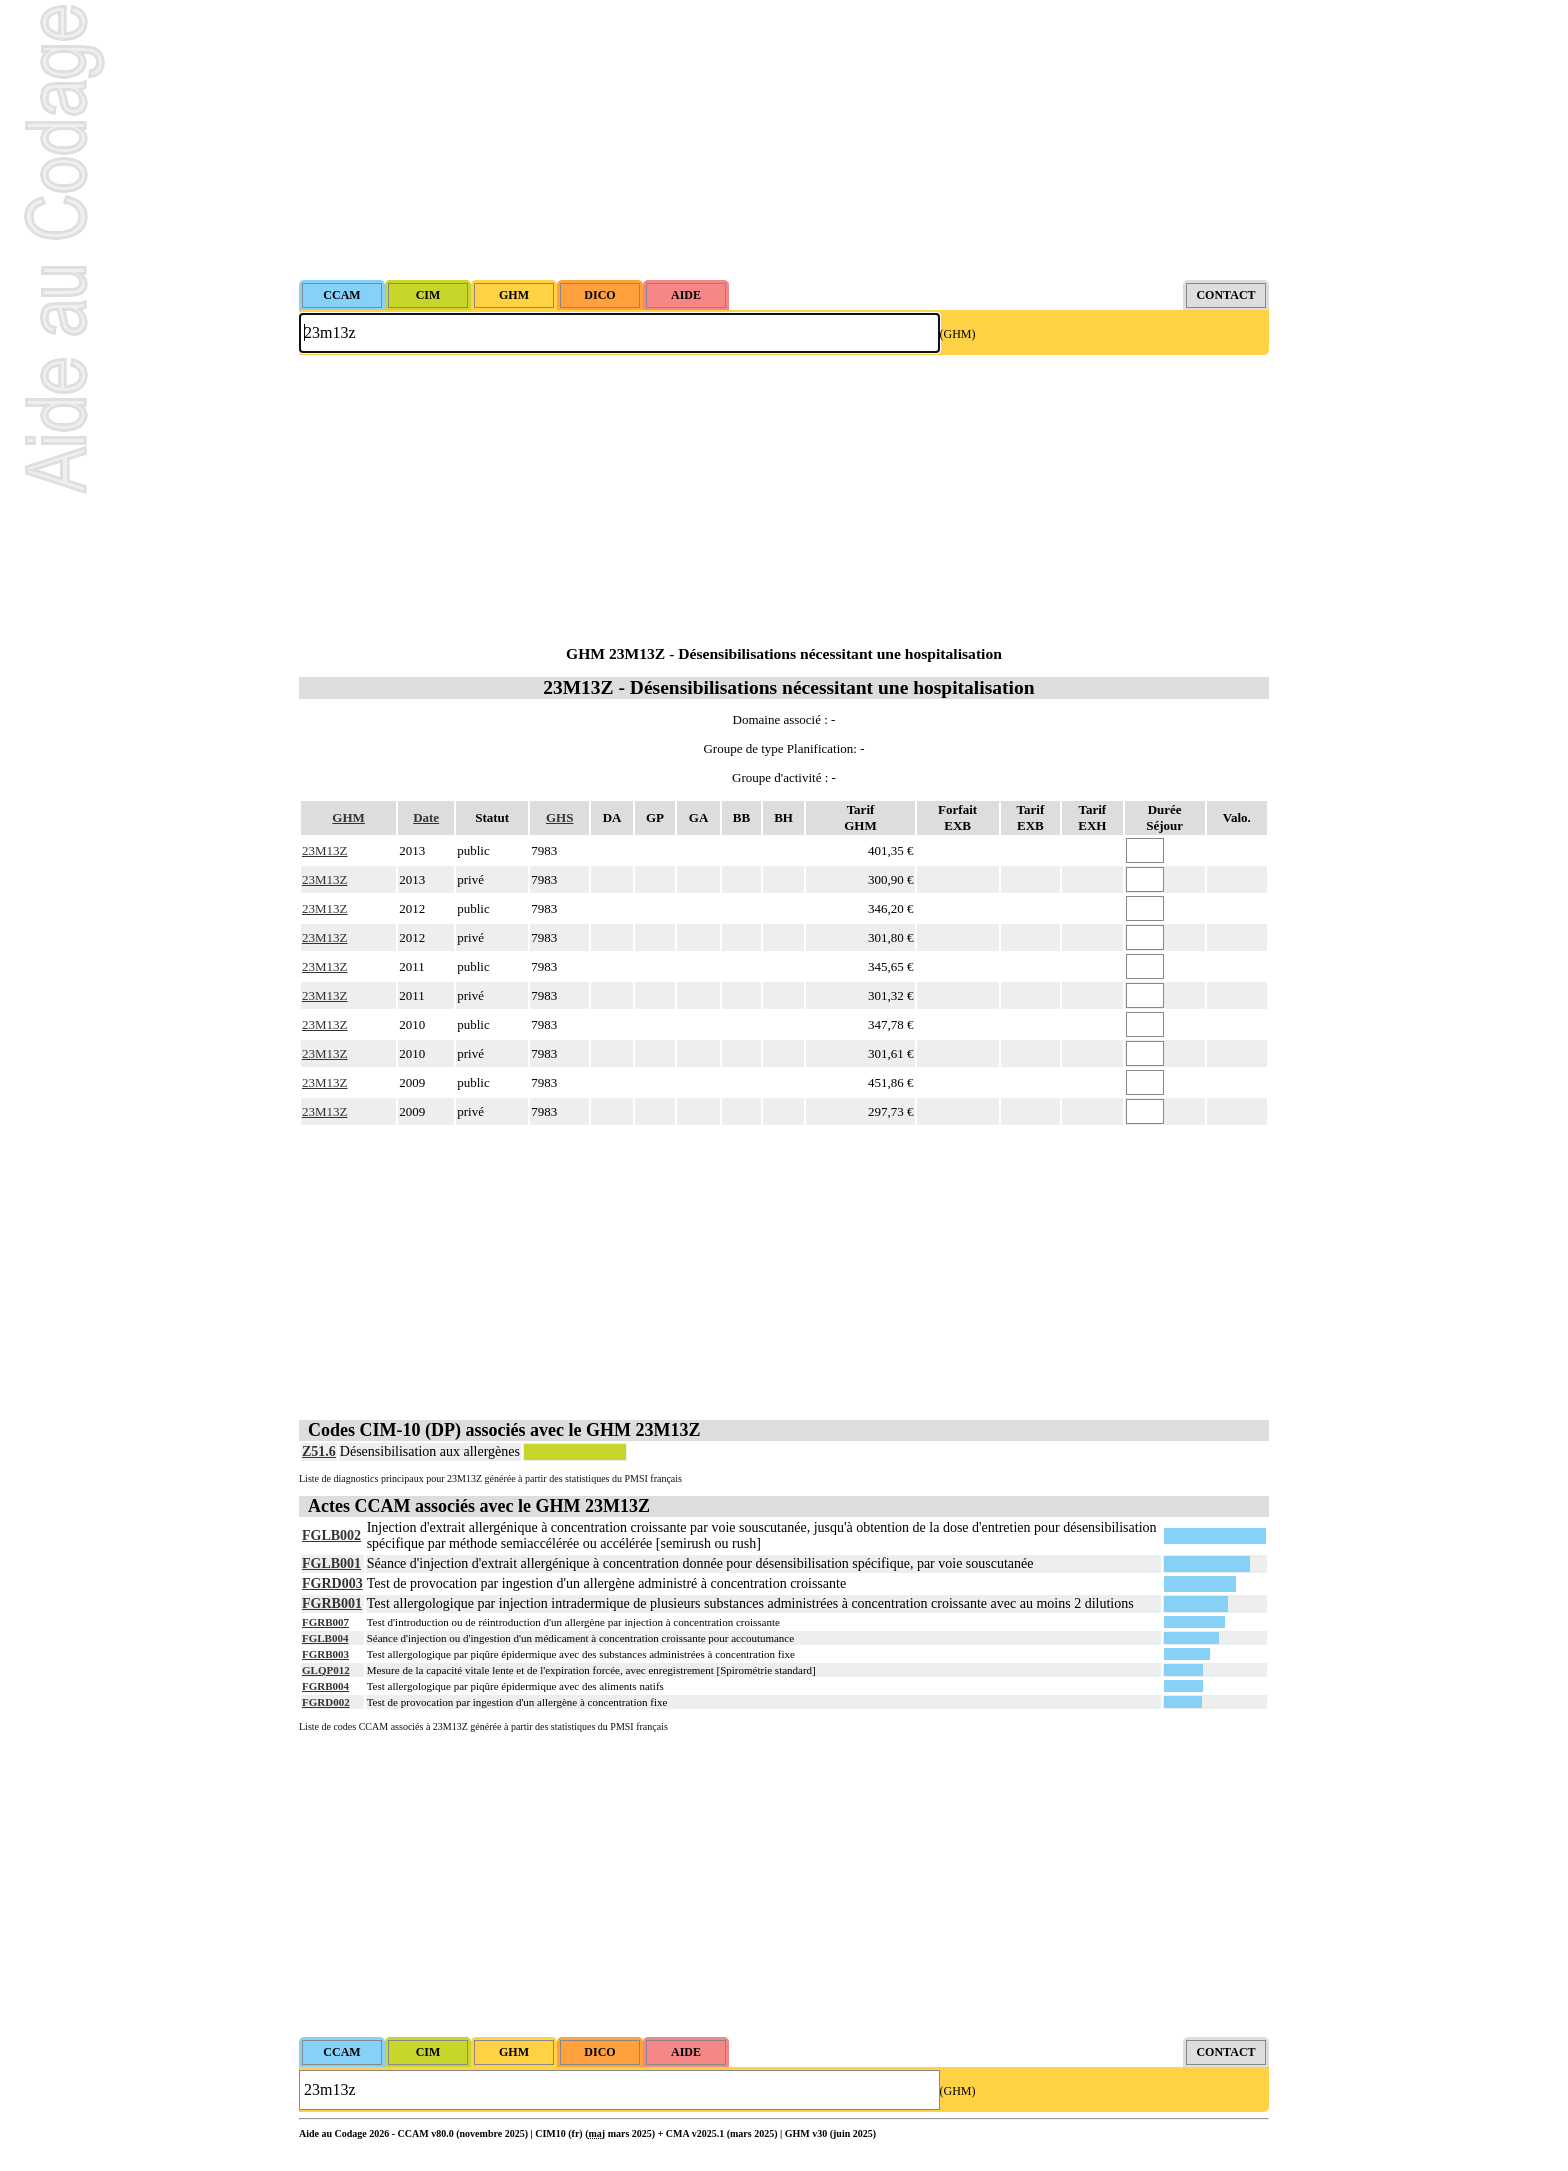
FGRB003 (325, 1654)
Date (426, 817)
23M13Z (325, 850)
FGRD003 (332, 1583)
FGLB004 (325, 1638)
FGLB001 (331, 1563)
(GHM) (958, 334)
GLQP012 (326, 1670)
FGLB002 (331, 1535)
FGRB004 (325, 1686)
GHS (559, 817)
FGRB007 (325, 1622)
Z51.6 (319, 1451)
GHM (348, 817)
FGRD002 (326, 1702)
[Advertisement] (784, 140)
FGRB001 (332, 1603)
